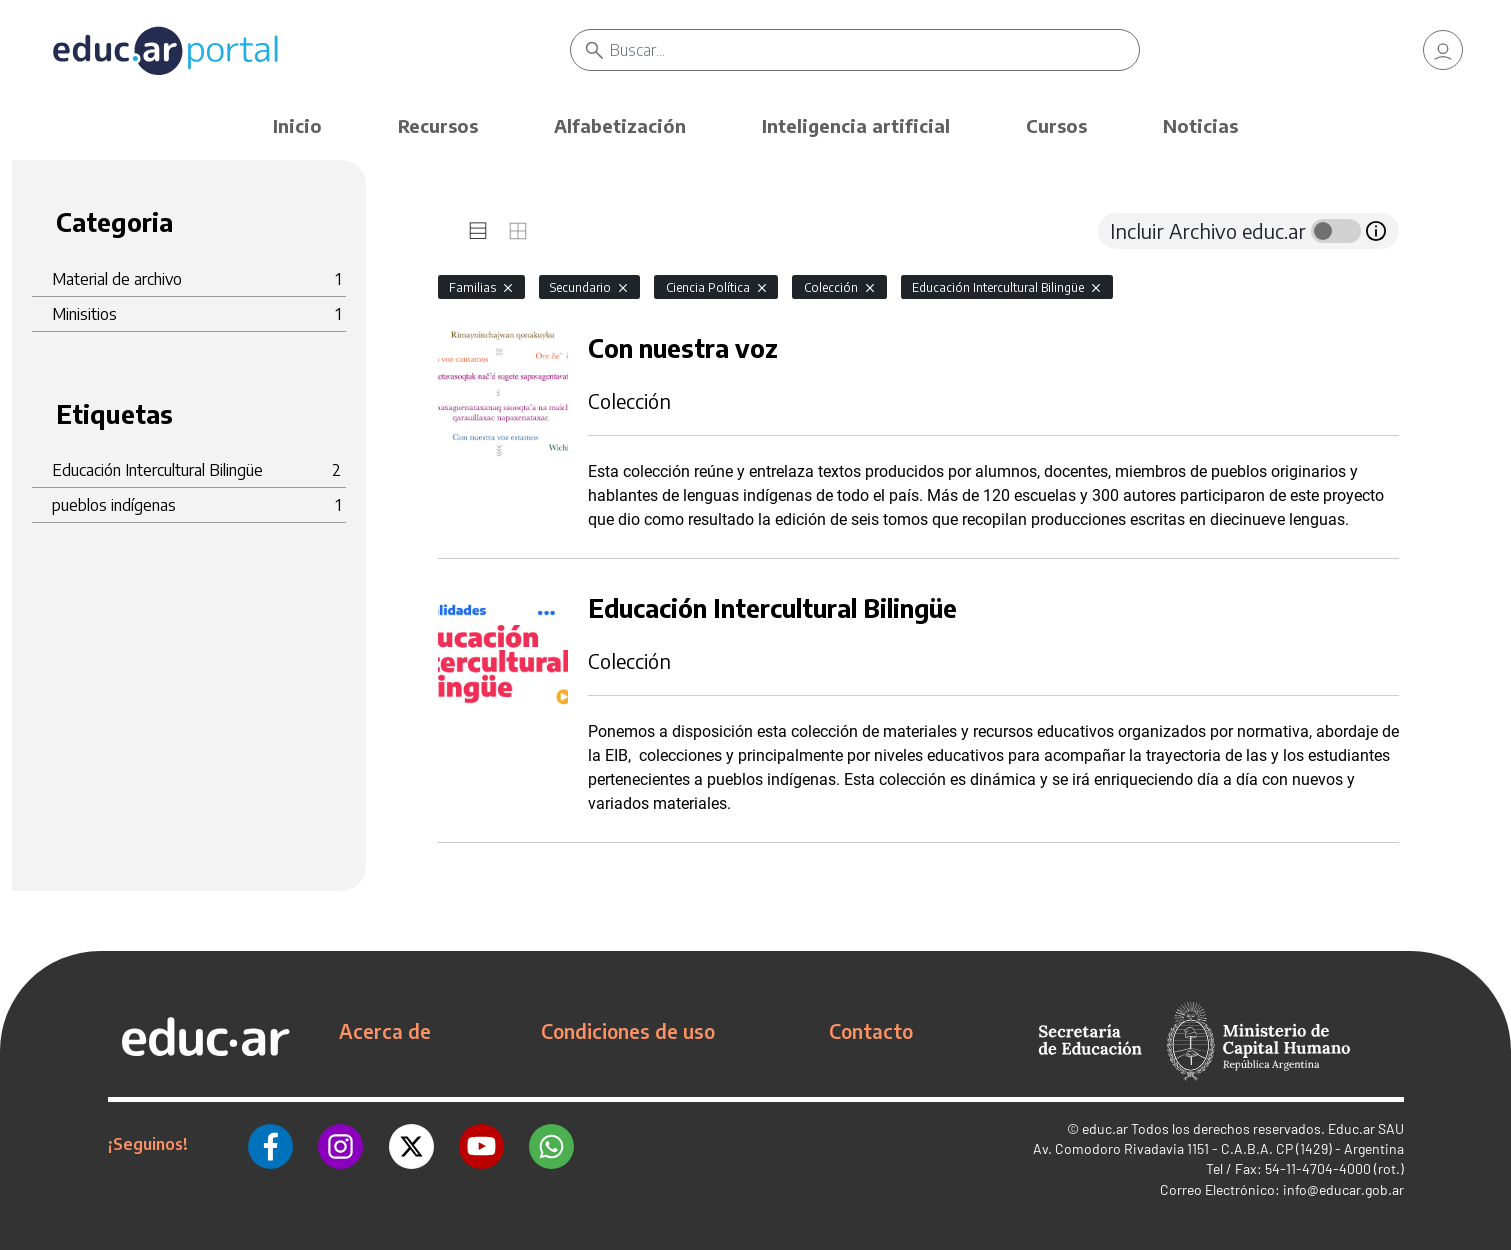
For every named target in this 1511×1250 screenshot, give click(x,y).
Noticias (1200, 125)
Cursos (1056, 125)
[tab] (478, 231)
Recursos (438, 125)
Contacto (871, 1031)
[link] (1443, 50)
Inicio (297, 125)
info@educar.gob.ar (1343, 1189)
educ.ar (1105, 1128)
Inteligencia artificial (856, 125)
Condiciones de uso (628, 1031)
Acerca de (385, 1031)
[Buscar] (875, 50)
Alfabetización (620, 125)
